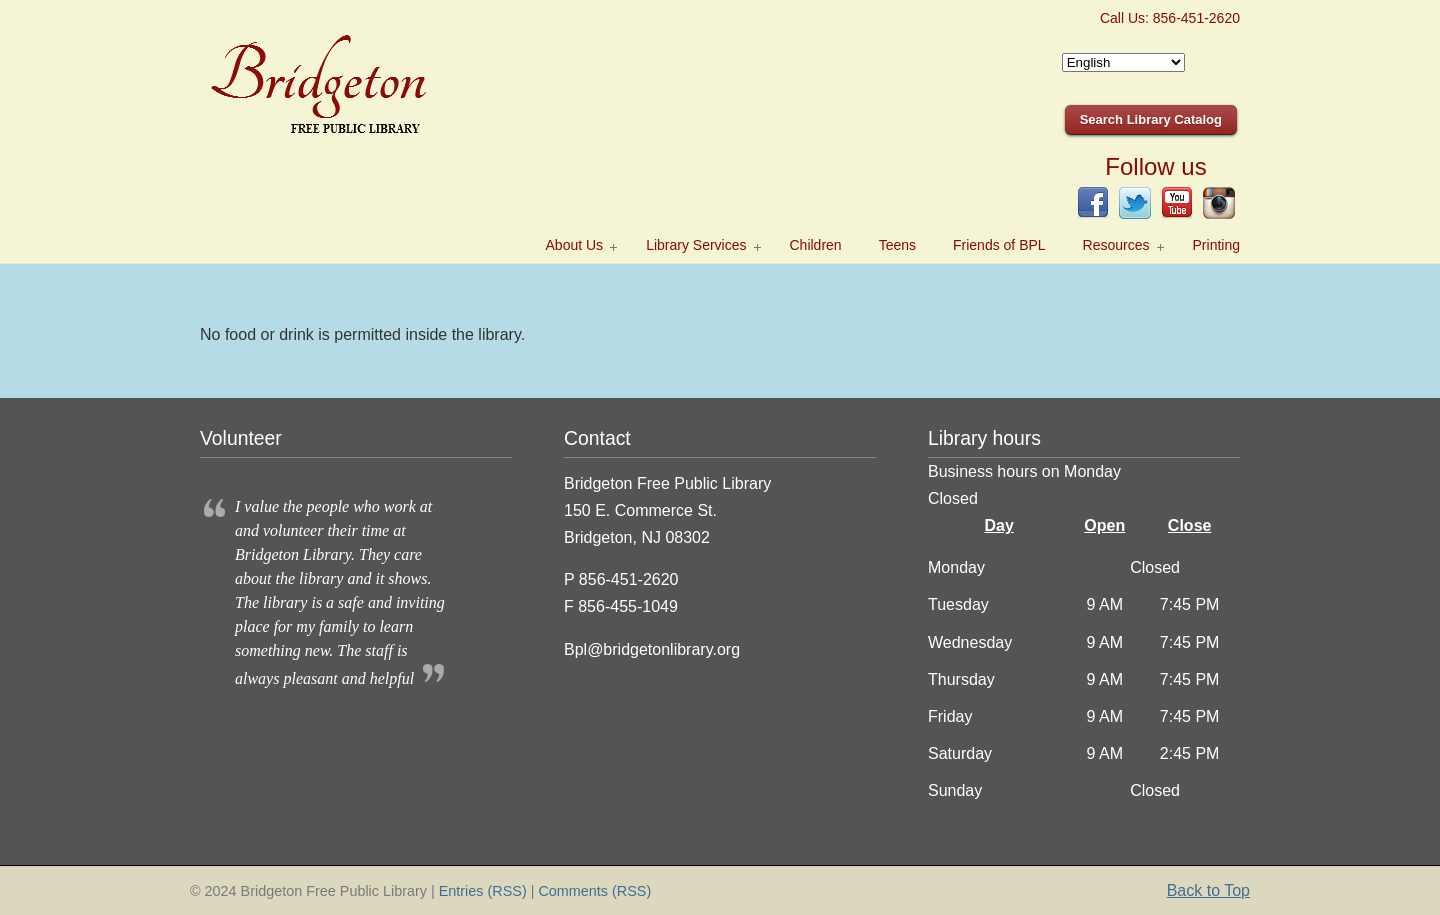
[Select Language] (1123, 62)
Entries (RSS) (483, 891)
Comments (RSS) (594, 891)
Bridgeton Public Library (350, 81)
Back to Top (1208, 890)
